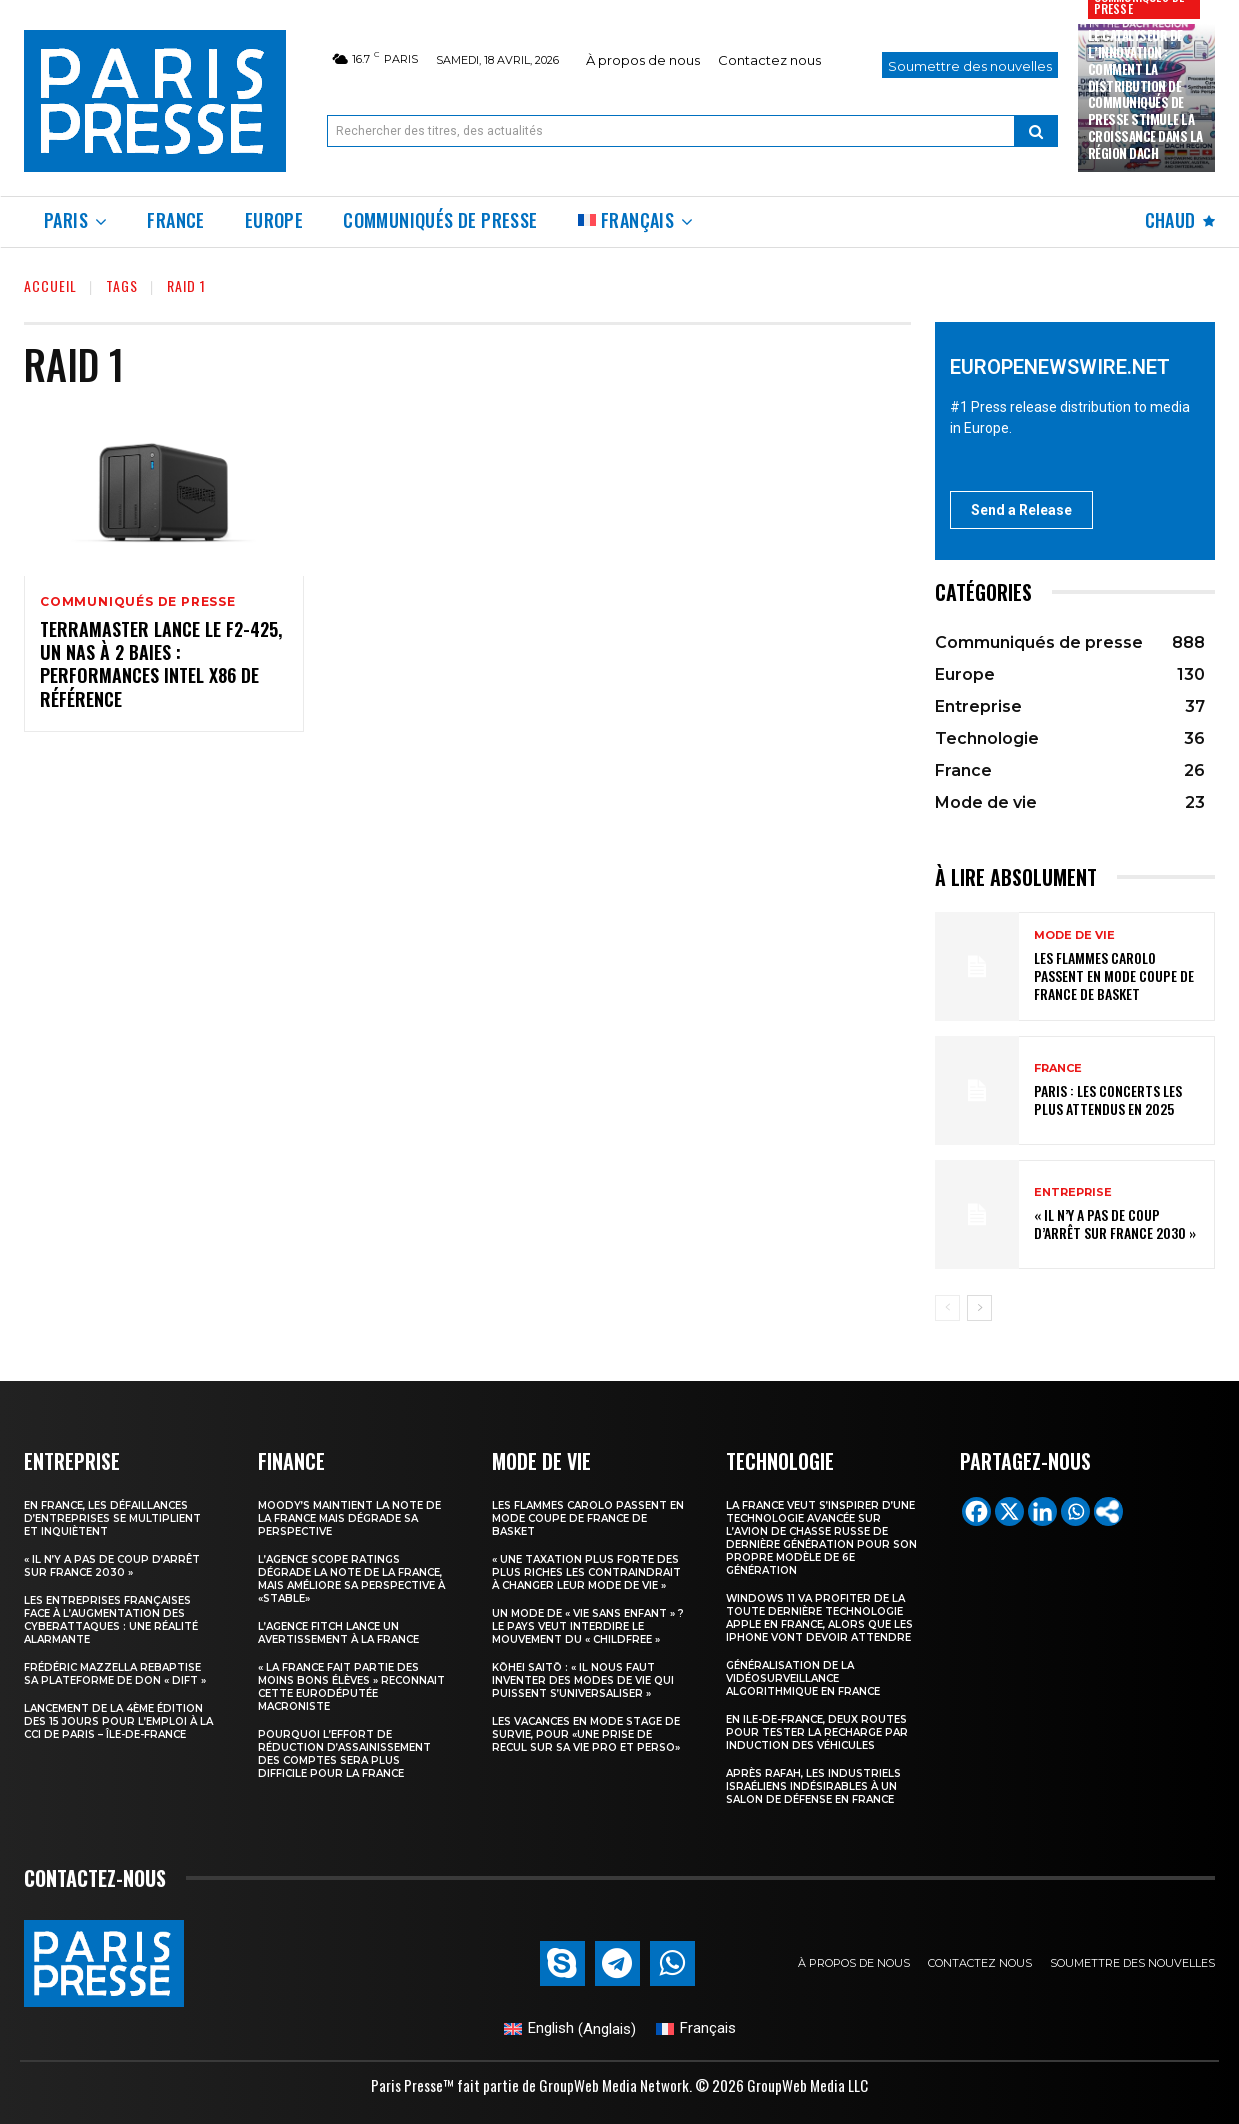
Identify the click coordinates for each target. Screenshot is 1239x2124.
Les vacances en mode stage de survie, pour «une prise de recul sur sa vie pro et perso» (586, 1734)
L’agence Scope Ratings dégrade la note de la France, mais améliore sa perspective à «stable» (351, 1579)
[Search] (1036, 131)
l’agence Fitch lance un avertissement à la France (338, 1633)
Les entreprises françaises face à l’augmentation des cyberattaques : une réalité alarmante (111, 1620)
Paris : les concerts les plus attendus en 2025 (1108, 1099)
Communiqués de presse (138, 602)
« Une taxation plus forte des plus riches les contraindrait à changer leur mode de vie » (586, 1572)
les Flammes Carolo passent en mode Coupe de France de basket (1114, 975)
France (1058, 1068)
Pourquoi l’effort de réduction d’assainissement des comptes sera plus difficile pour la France (344, 1754)
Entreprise (1073, 1192)
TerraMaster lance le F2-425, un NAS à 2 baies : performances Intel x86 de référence (161, 664)
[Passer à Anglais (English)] (570, 2029)
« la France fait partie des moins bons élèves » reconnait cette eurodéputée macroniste (351, 1687)
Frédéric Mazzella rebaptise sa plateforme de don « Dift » (115, 1674)
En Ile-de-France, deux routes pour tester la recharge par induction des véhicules (817, 1732)
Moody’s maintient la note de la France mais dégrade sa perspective (349, 1518)
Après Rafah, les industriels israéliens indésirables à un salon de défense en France (813, 1786)
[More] (1108, 1511)
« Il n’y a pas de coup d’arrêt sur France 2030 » (1115, 1223)
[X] (1009, 1511)
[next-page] (979, 1308)
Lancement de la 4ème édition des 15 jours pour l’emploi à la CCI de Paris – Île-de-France (118, 1721)
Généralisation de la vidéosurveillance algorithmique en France (803, 1678)
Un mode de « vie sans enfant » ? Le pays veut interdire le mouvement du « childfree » (588, 1626)
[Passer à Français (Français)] (696, 2029)
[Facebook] (976, 1511)
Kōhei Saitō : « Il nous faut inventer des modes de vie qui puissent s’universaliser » (583, 1680)
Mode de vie (1074, 935)
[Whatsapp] (1075, 1511)
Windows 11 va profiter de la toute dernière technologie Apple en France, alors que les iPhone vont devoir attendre (819, 1618)
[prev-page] (947, 1308)
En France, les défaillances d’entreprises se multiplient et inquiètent (112, 1518)
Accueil (50, 285)
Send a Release (1021, 510)
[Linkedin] (1042, 1511)
